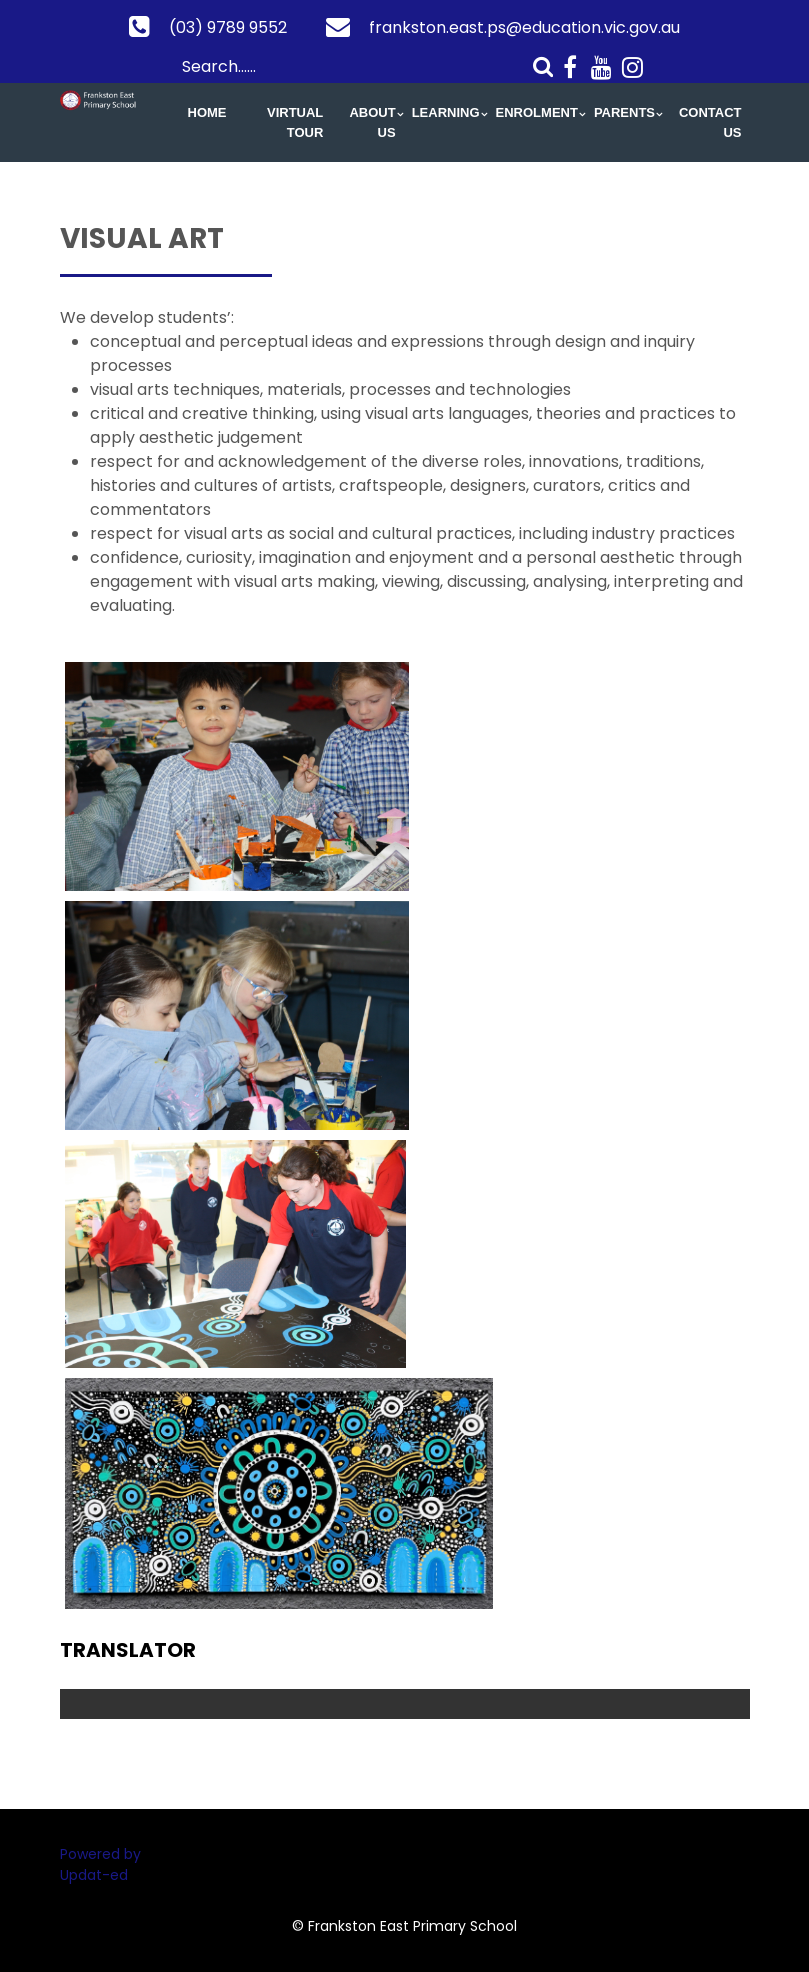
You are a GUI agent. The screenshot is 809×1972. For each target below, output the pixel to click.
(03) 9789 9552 (228, 27)
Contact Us (710, 122)
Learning (446, 112)
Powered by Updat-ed (100, 1864)
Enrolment (537, 112)
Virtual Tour (295, 122)
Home (207, 112)
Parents (624, 112)
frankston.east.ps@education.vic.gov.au (524, 27)
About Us (372, 122)
